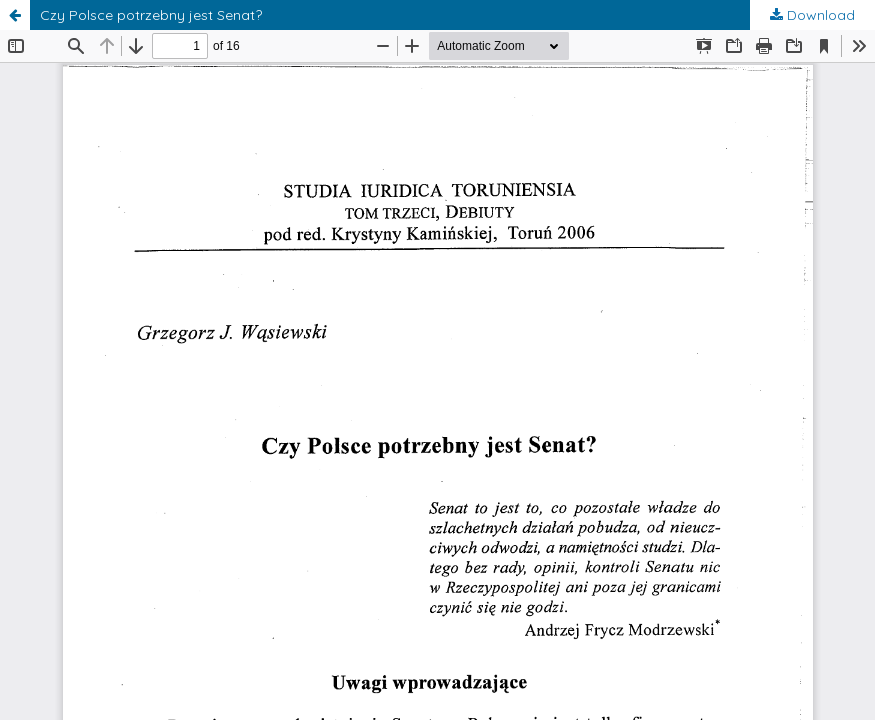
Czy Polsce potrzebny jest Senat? (151, 15)
